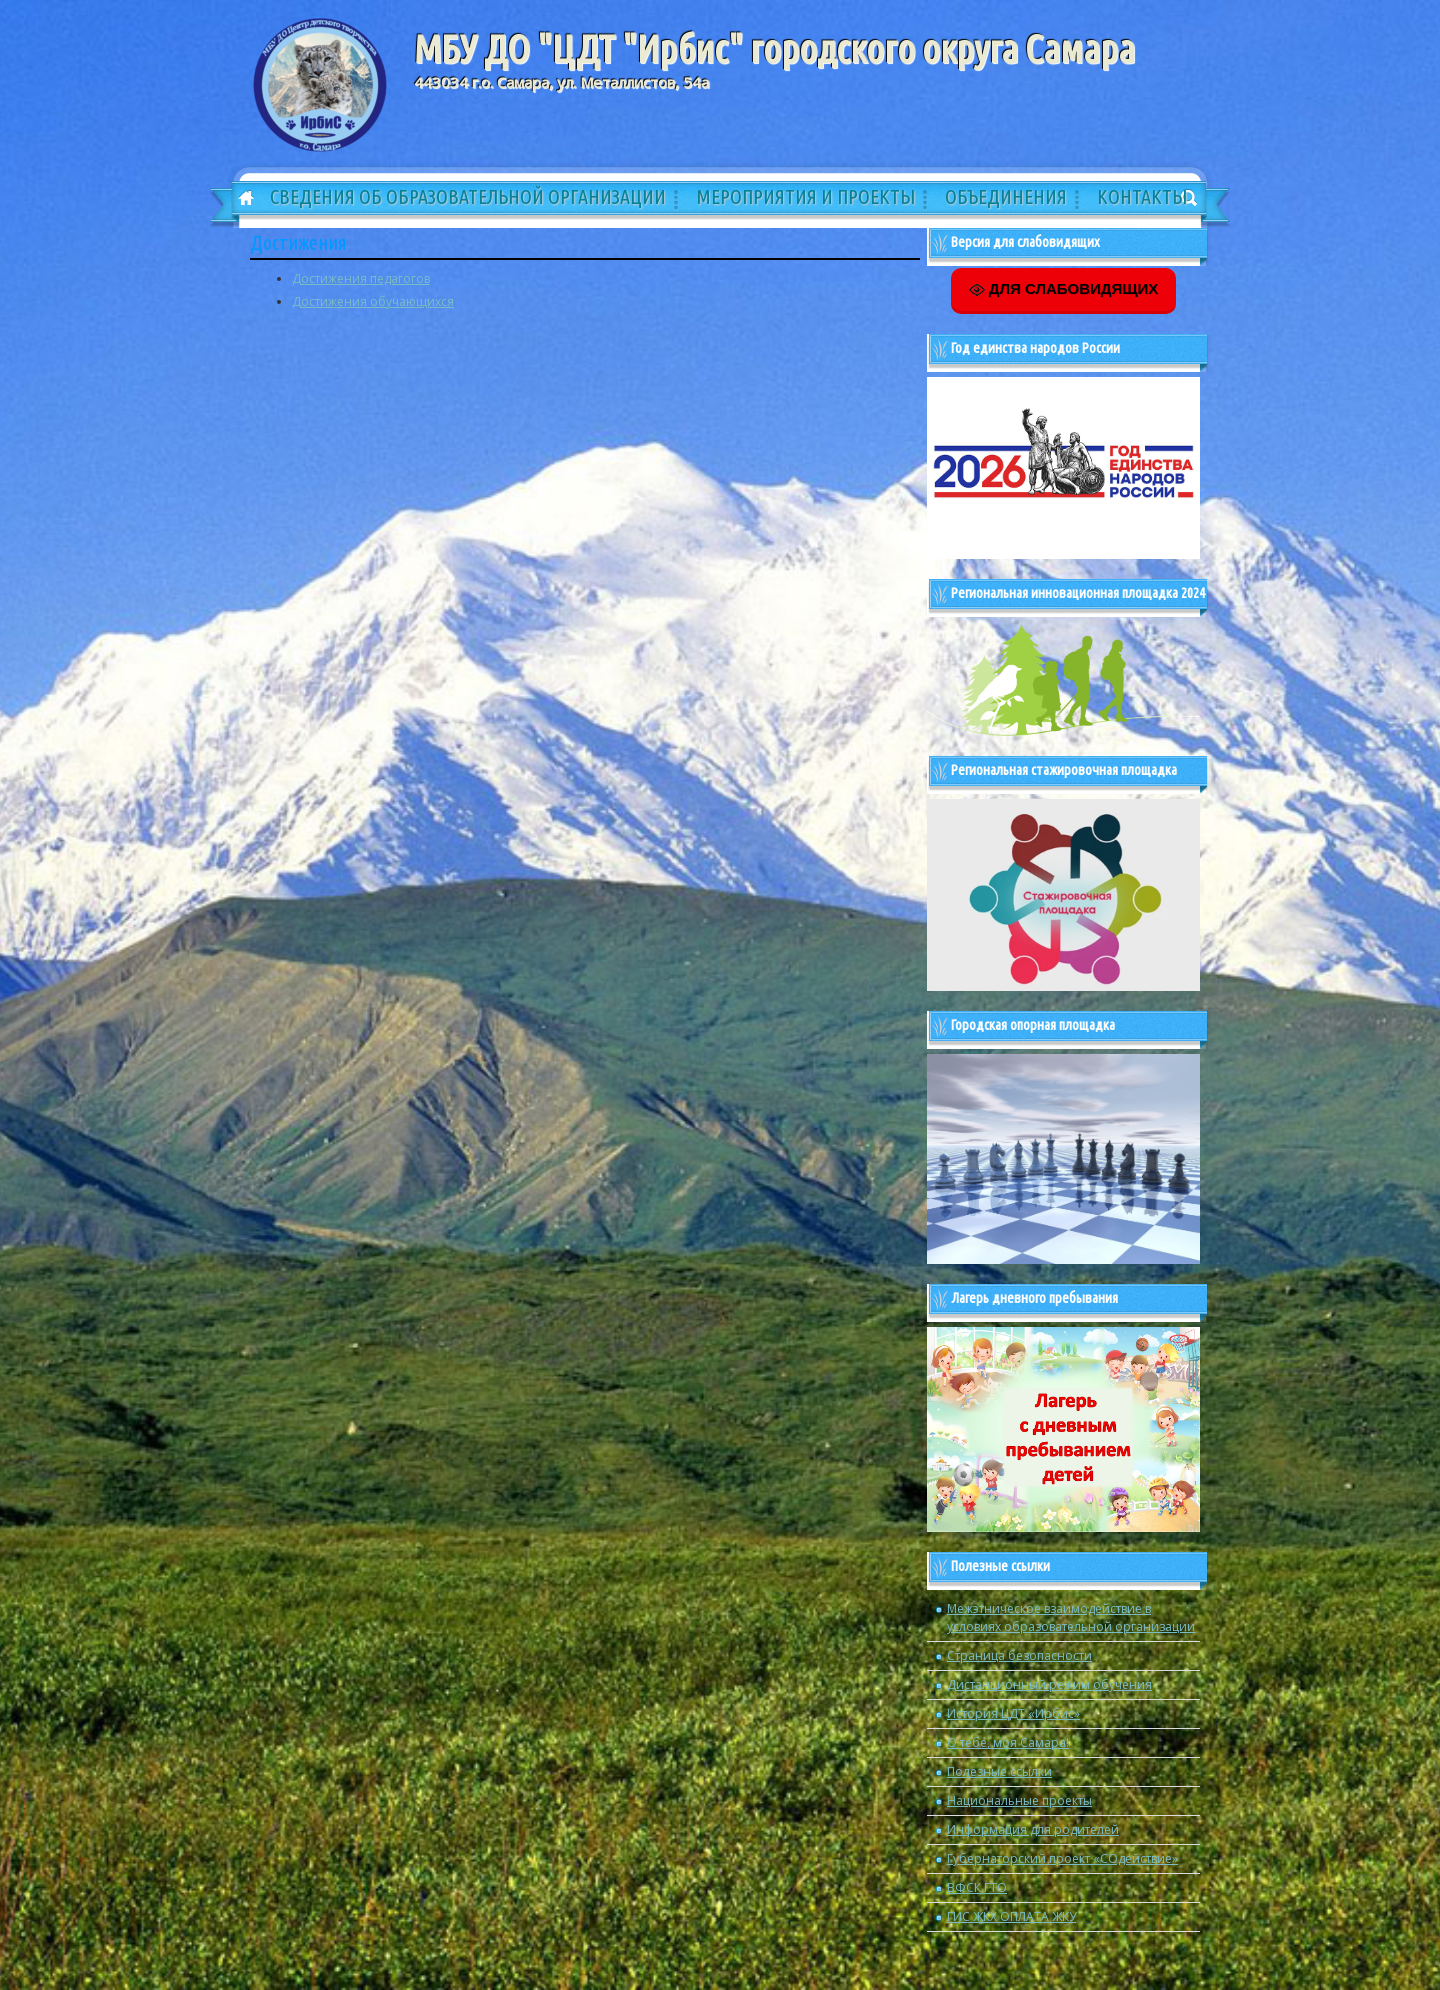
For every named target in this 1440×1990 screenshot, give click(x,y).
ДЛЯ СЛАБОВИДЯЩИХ (1064, 289)
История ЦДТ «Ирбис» (1013, 1713)
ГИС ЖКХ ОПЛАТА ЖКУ (1011, 1916)
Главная (239, 199)
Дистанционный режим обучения (1049, 1684)
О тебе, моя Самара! (1008, 1742)
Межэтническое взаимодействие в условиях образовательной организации (1071, 1617)
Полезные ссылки (999, 1771)
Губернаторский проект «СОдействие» (1062, 1858)
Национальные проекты (1019, 1800)
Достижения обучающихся (373, 301)
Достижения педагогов (361, 278)
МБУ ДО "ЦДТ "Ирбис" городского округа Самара (774, 49)
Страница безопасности (1019, 1655)
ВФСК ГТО (977, 1887)
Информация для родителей (1033, 1829)
